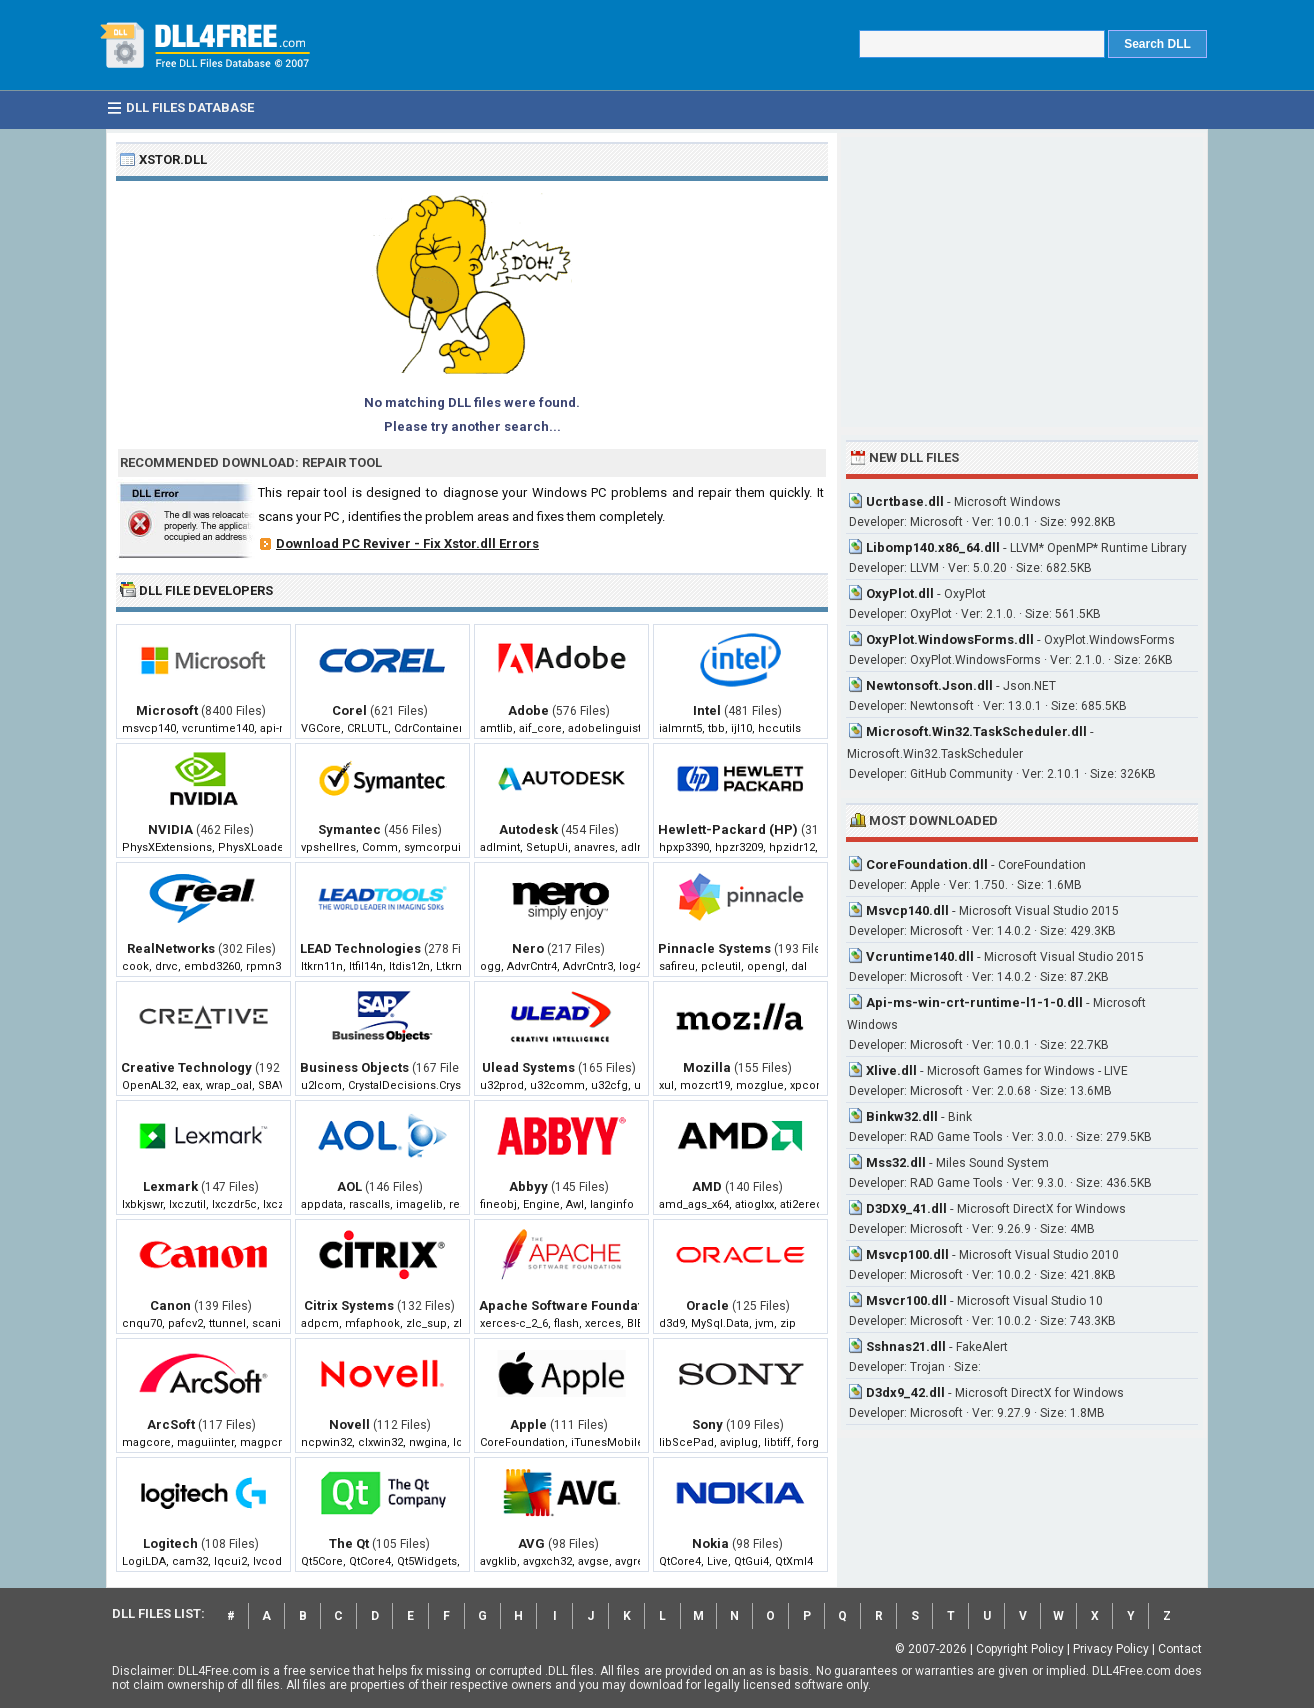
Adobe (528, 710)
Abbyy (528, 1186)
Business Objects (354, 1067)
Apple (528, 1424)
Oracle (707, 1305)
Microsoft (167, 710)
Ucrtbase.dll (905, 501)
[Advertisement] (1022, 282)
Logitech (170, 1543)
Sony (707, 1424)
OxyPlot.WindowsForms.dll (950, 639)
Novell (349, 1424)
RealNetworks (171, 948)
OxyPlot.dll (900, 593)
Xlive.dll (891, 1070)
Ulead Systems (528, 1067)
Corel (349, 710)
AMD (707, 1186)
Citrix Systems (349, 1305)
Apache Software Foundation (570, 1305)
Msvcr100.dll (906, 1300)
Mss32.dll (896, 1162)
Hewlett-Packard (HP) (728, 829)
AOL (349, 1186)
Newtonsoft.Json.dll (929, 685)
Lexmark (170, 1186)
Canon (170, 1305)
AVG (531, 1543)
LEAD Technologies (360, 948)
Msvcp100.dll (907, 1254)
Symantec (349, 829)
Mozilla (707, 1067)
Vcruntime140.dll (920, 956)
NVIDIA (170, 829)
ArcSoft (171, 1424)
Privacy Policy (1111, 1649)
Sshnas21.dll (906, 1346)
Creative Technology (186, 1067)
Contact (1180, 1649)
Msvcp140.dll (907, 910)
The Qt (349, 1543)
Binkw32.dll (902, 1116)
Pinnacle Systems (714, 948)
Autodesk (528, 829)
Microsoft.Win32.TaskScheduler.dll (976, 731)
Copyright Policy (1020, 1649)
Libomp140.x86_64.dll (933, 547)
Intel (707, 710)
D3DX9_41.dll (906, 1208)
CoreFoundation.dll (927, 864)
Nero (528, 948)
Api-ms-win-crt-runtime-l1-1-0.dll (974, 1002)
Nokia (710, 1543)
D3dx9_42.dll (905, 1392)
